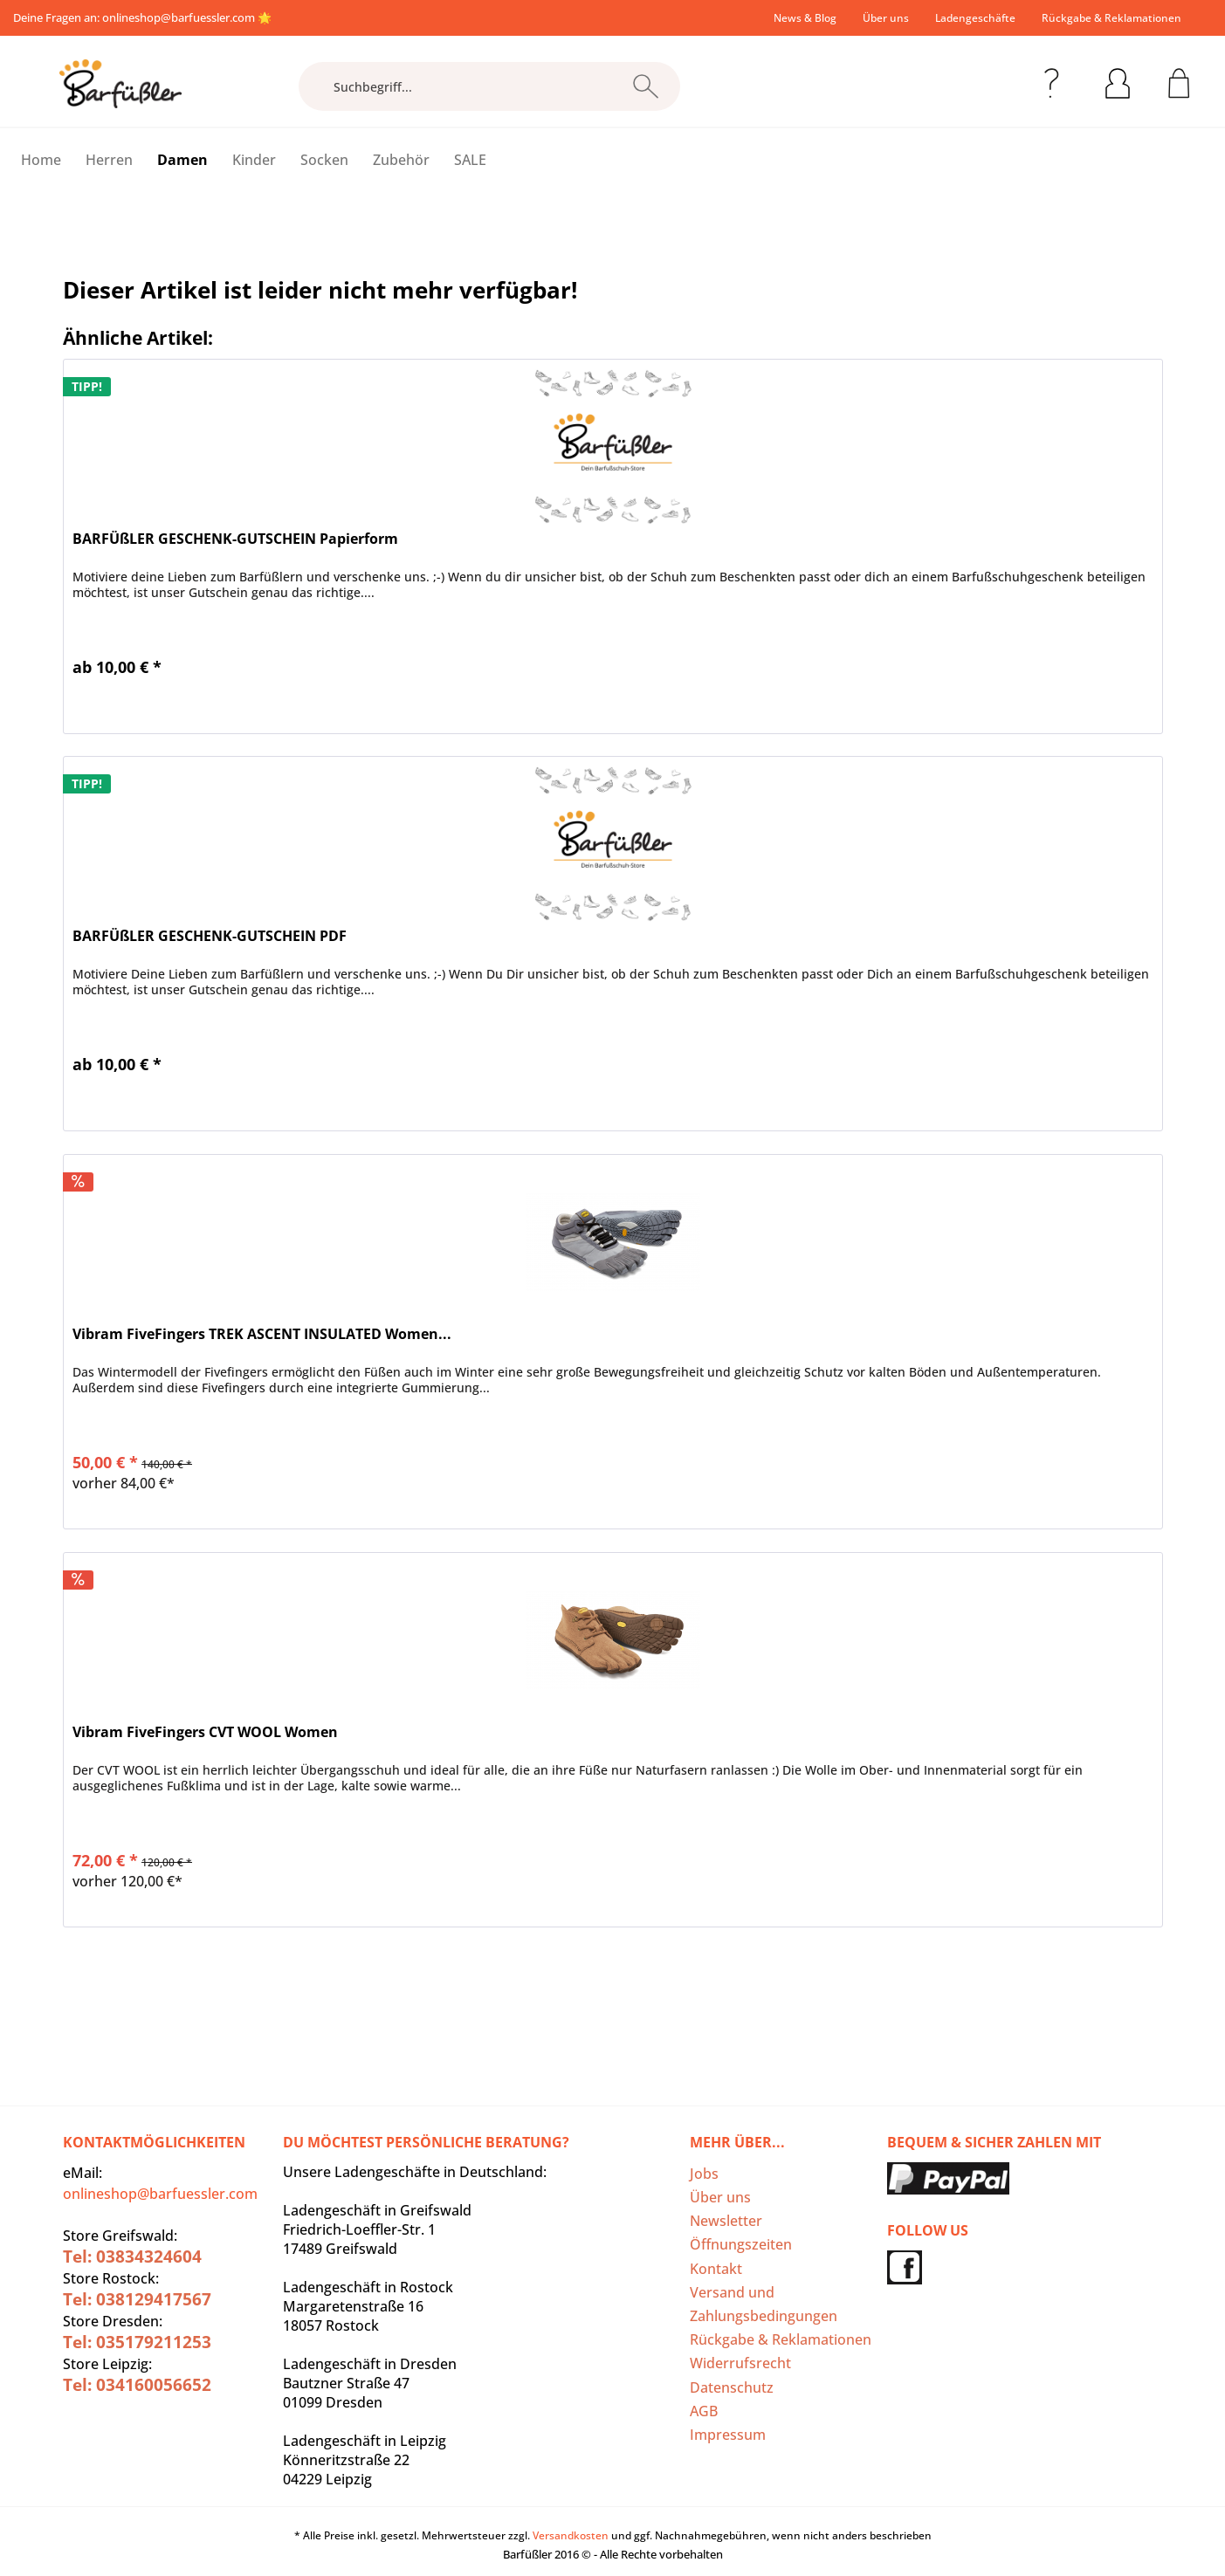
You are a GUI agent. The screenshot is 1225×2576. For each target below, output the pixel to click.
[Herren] (109, 159)
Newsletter (726, 2220)
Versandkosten (571, 2535)
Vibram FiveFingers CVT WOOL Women (205, 1732)
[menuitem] (805, 18)
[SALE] (470, 159)
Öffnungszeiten (741, 2244)
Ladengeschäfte (975, 17)
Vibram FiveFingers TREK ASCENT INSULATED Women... (261, 1334)
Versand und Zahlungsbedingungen (763, 2304)
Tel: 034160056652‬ (137, 2384)
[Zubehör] (401, 159)
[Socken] (324, 159)
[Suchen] (645, 86)
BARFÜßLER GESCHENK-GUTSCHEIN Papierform (235, 539)
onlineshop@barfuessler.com (178, 17)
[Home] (41, 159)
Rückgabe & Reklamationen (1111, 17)
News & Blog (805, 17)
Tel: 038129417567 (137, 2299)
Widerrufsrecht (740, 2363)
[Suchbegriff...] (490, 86)
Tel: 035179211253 (137, 2342)
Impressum (728, 2434)
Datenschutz (732, 2387)
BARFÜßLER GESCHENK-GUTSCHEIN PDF (209, 936)
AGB (704, 2411)
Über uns (886, 17)
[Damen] (182, 159)
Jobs (704, 2173)
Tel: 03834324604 (132, 2256)
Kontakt (716, 2268)
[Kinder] (254, 159)
